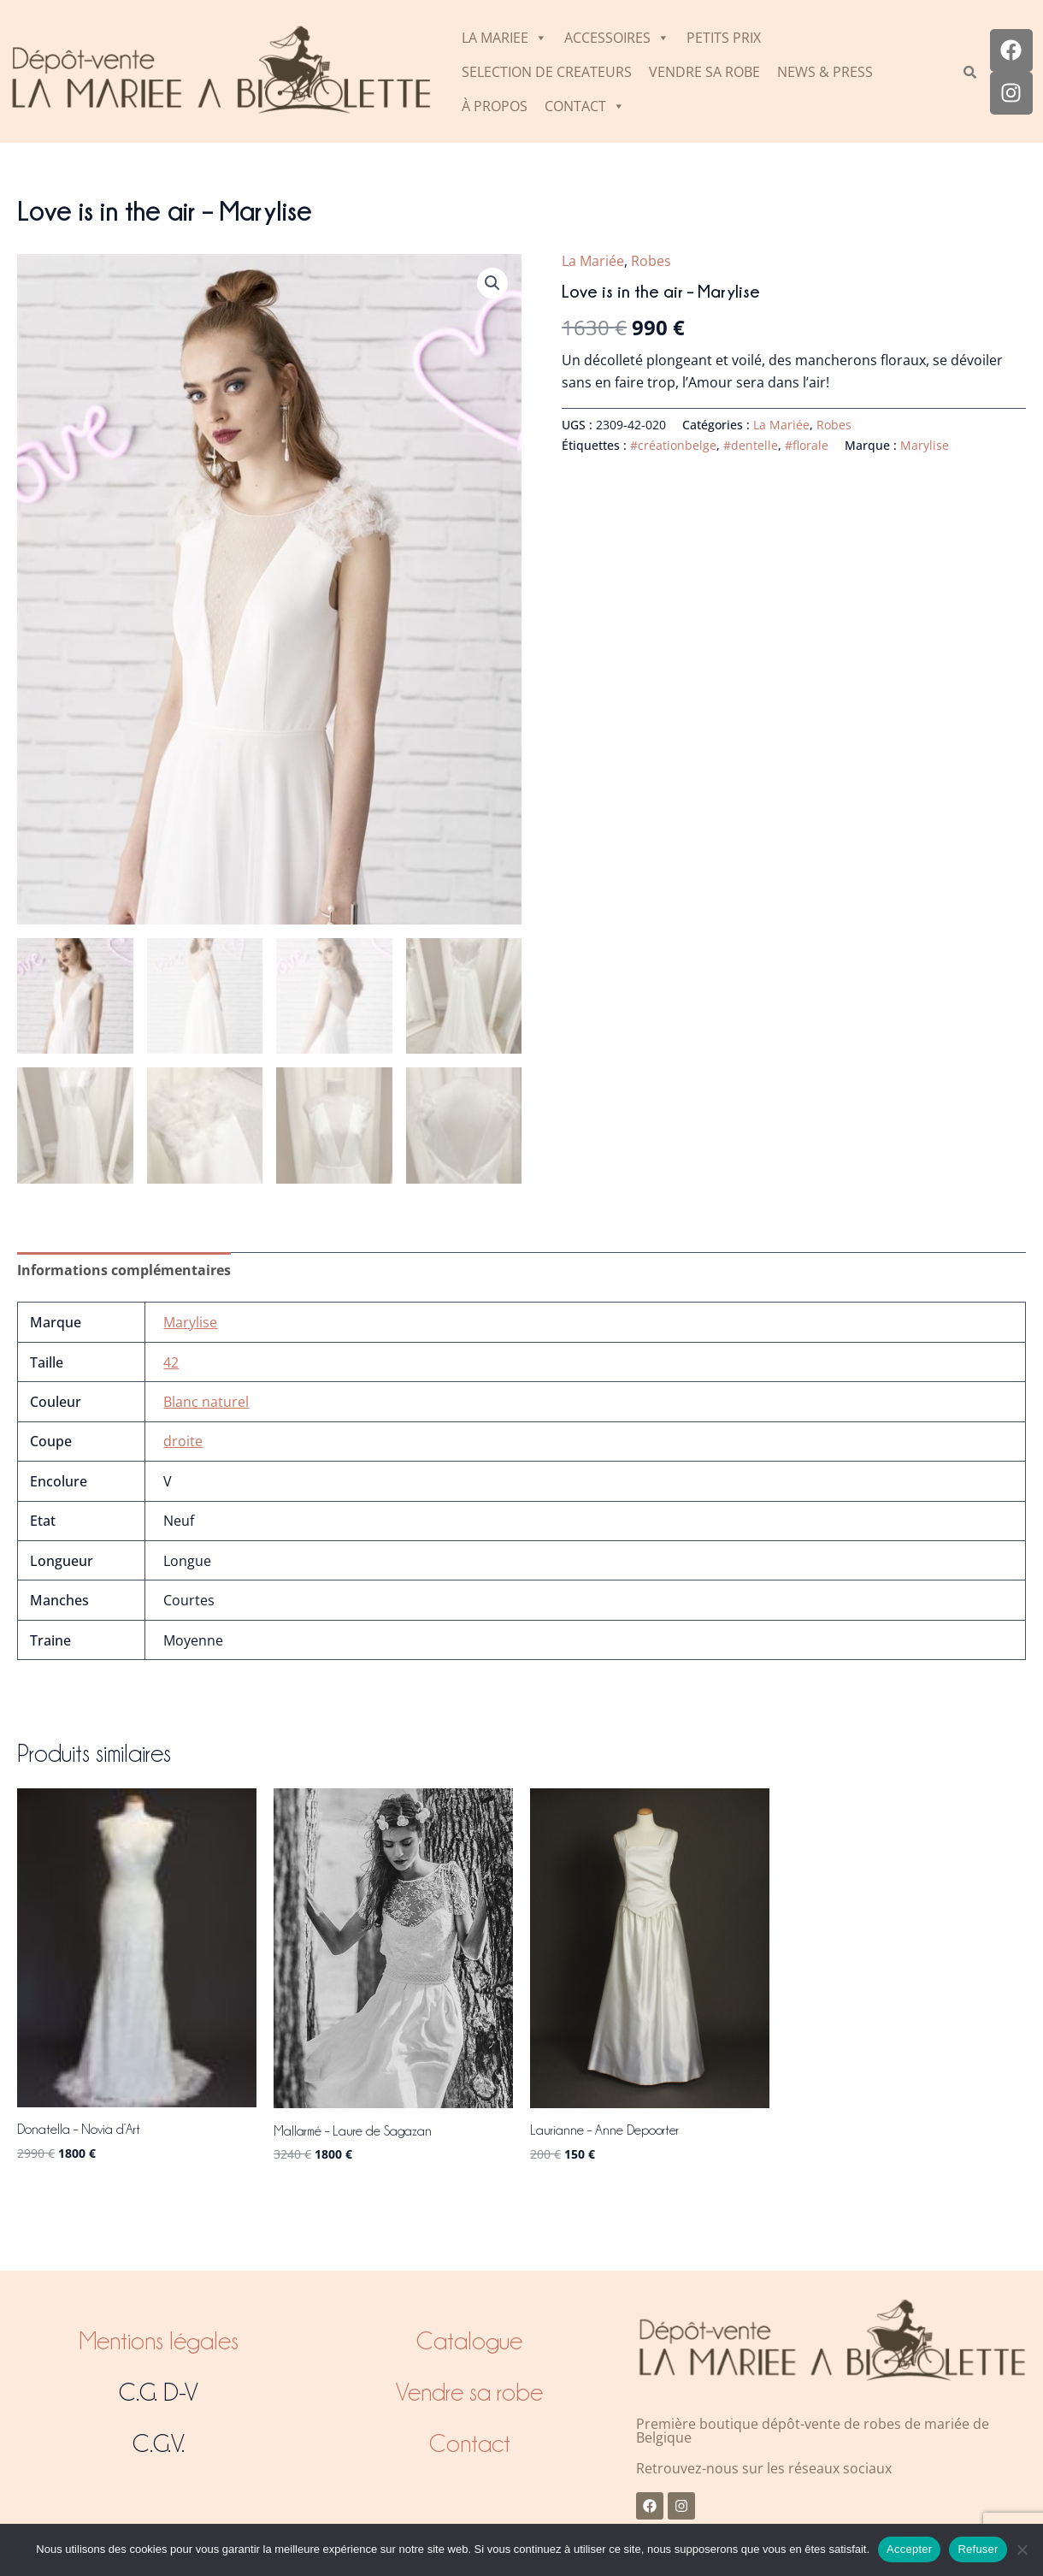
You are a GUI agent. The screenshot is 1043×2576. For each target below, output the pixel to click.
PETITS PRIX (723, 37)
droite (183, 1443)
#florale (806, 445)
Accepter (909, 2549)
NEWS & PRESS (825, 71)
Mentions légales (159, 2341)
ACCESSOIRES (616, 38)
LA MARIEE (504, 38)
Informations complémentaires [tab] (124, 1272)
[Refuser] (1021, 2549)
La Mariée (593, 260)
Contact (469, 2443)
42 (171, 1365)
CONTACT (585, 106)
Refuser (978, 2549)
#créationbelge (673, 445)
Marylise (924, 445)
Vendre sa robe (469, 2392)
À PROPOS (494, 106)
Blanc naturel (206, 1404)
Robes (651, 260)
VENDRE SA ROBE (704, 71)
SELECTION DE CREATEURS (547, 71)
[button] (492, 283)
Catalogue (469, 2341)
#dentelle (750, 445)
